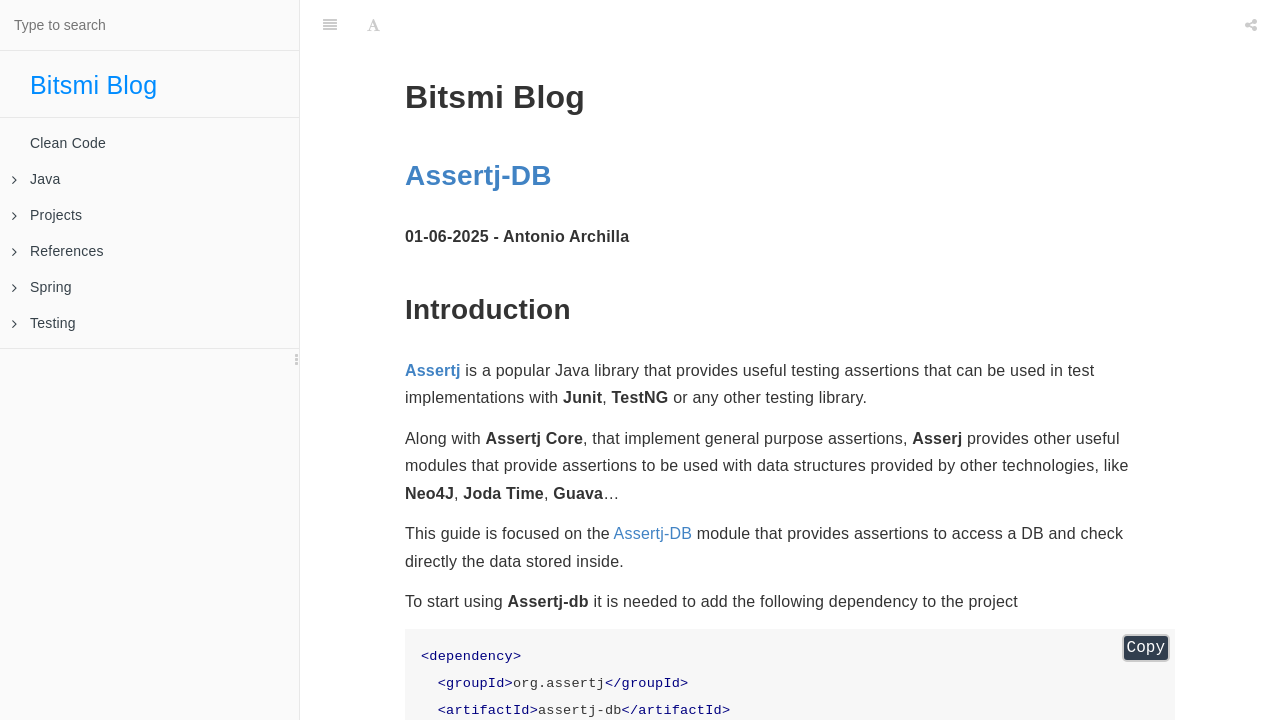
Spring (42, 287)
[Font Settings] (373, 25)
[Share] (1251, 25)
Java (36, 179)
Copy (1146, 648)
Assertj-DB (478, 175)
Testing (44, 323)
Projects (47, 215)
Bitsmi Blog (93, 85)
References (58, 251)
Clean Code (68, 143)
